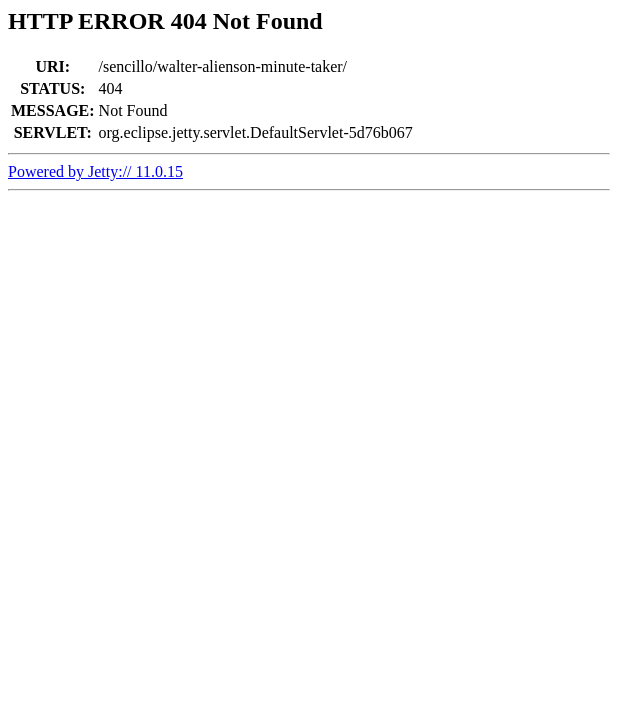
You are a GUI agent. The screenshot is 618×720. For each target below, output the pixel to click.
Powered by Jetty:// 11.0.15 (95, 171)
